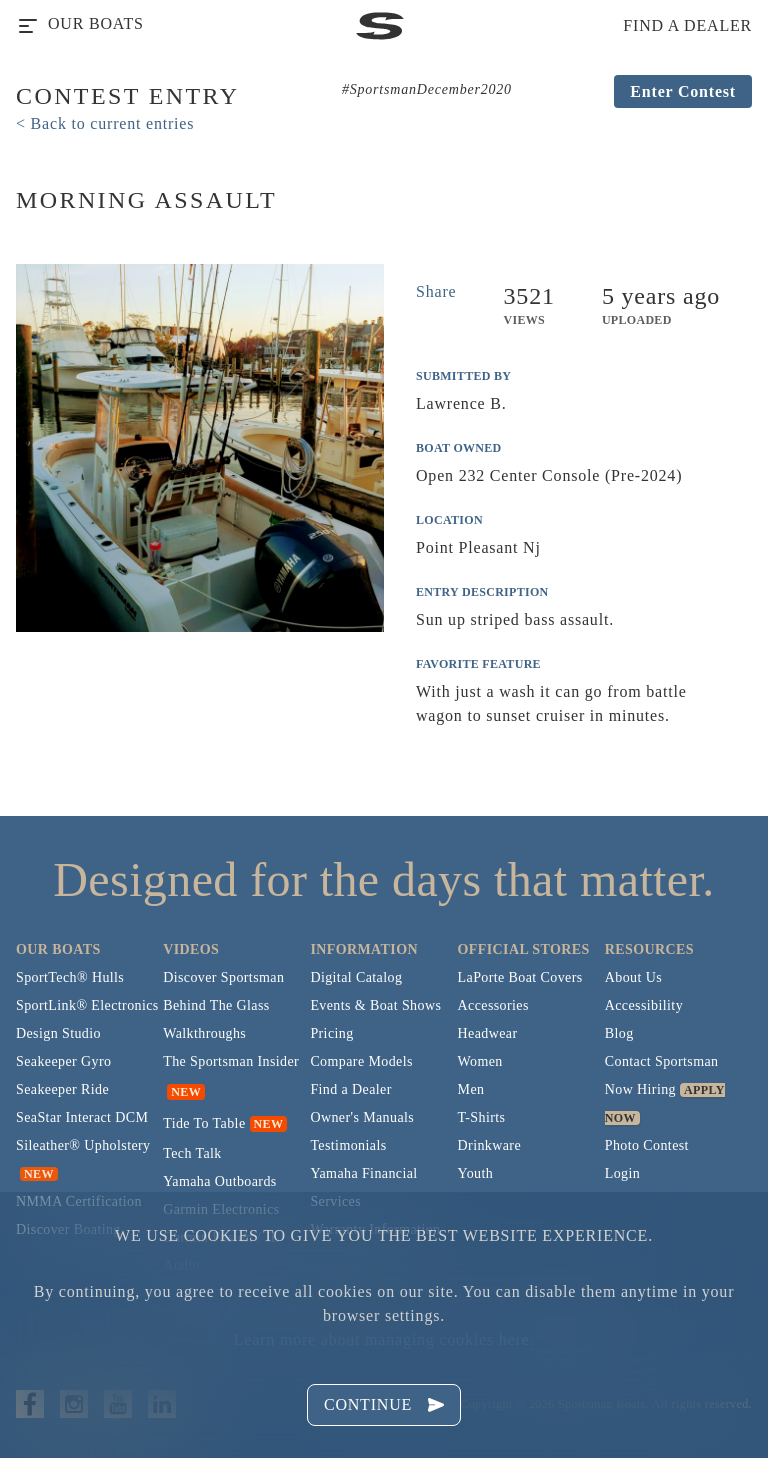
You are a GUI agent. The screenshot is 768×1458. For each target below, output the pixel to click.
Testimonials (348, 1145)
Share (436, 291)
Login (622, 1173)
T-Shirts (482, 1117)
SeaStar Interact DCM (82, 1117)
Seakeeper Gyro (63, 1061)
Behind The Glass (216, 1005)
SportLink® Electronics (87, 1005)
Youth (476, 1173)
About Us (633, 977)
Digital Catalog (356, 977)
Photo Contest (647, 1145)
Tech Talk (192, 1153)
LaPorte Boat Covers (520, 977)
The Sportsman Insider (231, 1061)
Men (471, 1089)
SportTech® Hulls (70, 977)
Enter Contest (683, 91)
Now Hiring (640, 1089)
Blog (619, 1033)
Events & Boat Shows (375, 1005)
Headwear (488, 1033)
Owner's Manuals (362, 1117)
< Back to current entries (105, 123)
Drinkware (489, 1145)
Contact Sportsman (662, 1061)
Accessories (493, 1005)
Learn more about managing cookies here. (384, 1339)
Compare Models (361, 1061)
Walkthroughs (204, 1033)
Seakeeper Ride (62, 1089)
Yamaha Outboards (219, 1181)
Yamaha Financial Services (363, 1187)
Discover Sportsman (223, 977)
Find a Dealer (350, 1089)
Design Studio (58, 1033)
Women (480, 1061)
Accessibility (644, 1005)
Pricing (331, 1033)
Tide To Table (204, 1123)
